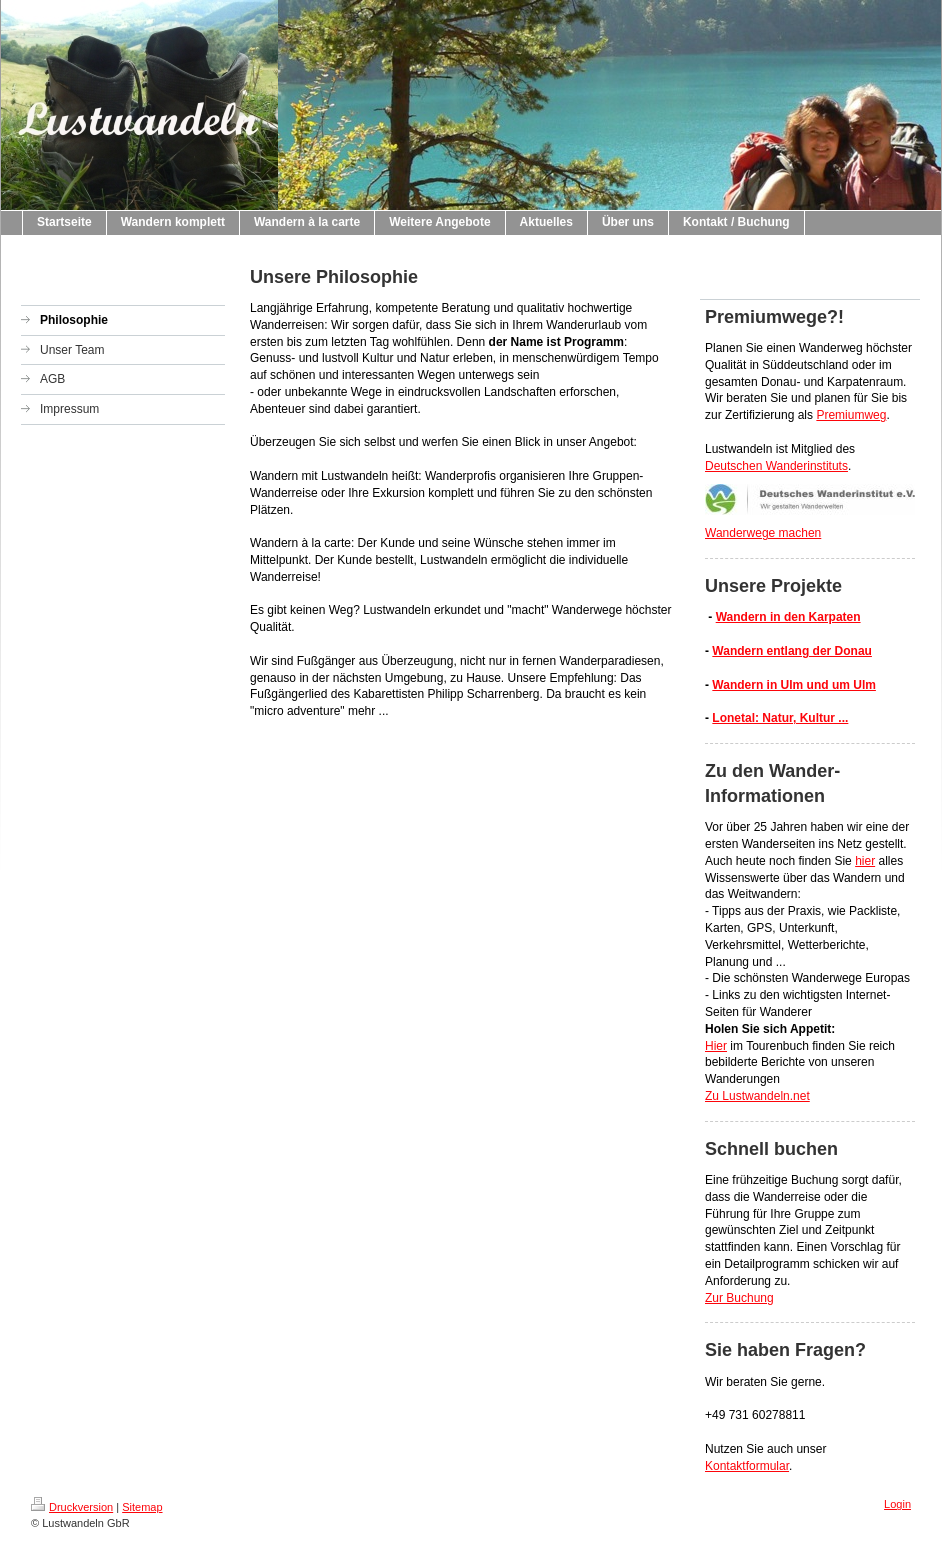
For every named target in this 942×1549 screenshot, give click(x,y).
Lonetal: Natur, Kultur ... (780, 718)
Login (897, 1504)
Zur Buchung (739, 1298)
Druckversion (72, 1507)
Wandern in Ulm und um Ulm (794, 685)
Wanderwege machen (763, 533)
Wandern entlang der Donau (792, 651)
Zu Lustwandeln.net (757, 1096)
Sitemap (142, 1507)
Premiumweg (851, 415)
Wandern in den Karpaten (788, 617)
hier (865, 861)
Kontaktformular (747, 1466)
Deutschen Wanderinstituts (776, 466)
